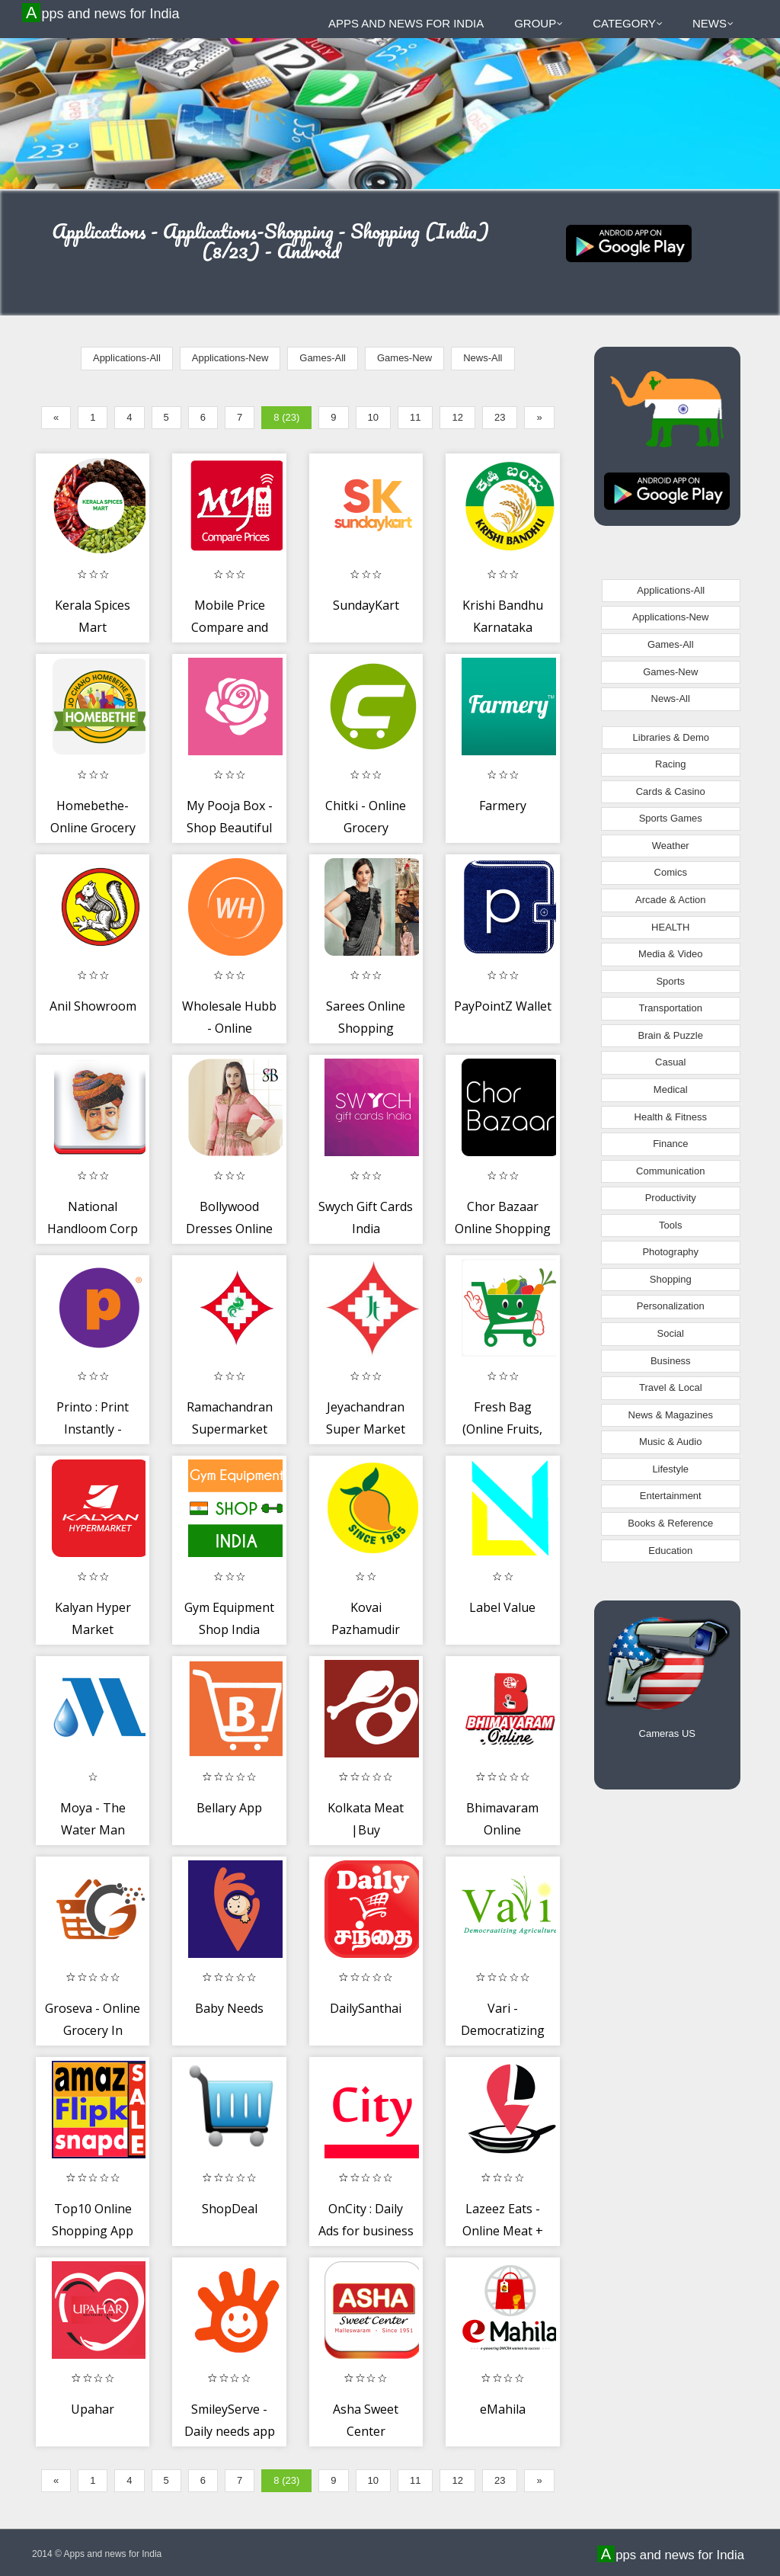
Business (671, 1360)
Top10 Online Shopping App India (92, 2231)
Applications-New (230, 358)
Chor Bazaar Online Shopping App (503, 1229)
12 (457, 417)
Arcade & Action (670, 899)
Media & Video (670, 954)
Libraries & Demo (671, 737)
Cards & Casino (670, 791)
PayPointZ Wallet (502, 1006)
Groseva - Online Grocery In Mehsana (92, 2031)
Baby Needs (229, 2008)
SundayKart (366, 605)
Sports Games (670, 818)
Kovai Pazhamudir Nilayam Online (365, 1630)
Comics (670, 872)
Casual (670, 1062)
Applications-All (127, 358)
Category (628, 23)
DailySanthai (365, 2008)
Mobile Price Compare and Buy (229, 627)
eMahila (503, 2409)
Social (670, 1333)
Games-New (404, 358)
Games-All (322, 358)
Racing (670, 764)
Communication (670, 1171)
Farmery (502, 805)
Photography (670, 1252)
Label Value (502, 1607)
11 (415, 417)
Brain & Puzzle (670, 1035)
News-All (482, 358)
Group (538, 23)
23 (499, 417)
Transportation (670, 1008)
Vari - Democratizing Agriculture (503, 2031)
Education (670, 1550)
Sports (670, 981)
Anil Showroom (93, 1006)
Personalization (671, 1306)
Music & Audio (670, 1441)
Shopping (671, 1279)
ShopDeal (229, 2208)
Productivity (670, 1197)
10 (373, 417)
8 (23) (286, 417)
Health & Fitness (671, 1117)
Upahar (92, 2409)
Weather (670, 845)
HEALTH (670, 927)
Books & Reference (670, 1523)
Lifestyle (670, 1469)
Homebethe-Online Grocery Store (93, 828)
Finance (670, 1143)
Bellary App (229, 1807)
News (713, 23)
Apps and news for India (103, 13)
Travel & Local (670, 1387)
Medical (671, 1089)
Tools (670, 1225)
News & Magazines (670, 1415)
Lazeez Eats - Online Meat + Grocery (502, 2231)
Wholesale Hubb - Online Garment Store (229, 1028)
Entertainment (671, 1495)
